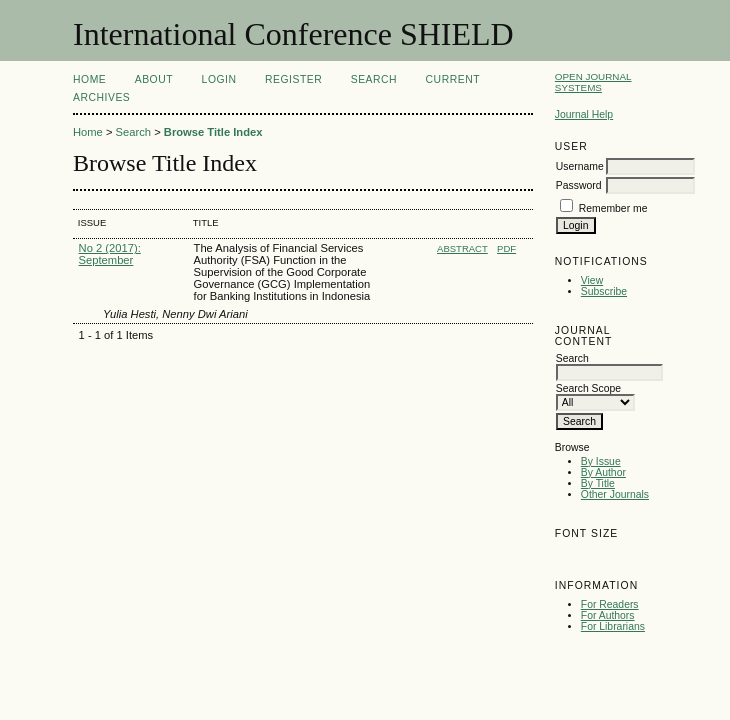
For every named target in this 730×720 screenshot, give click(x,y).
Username (580, 166)
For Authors (608, 615)
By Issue (601, 461)
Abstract (462, 248)
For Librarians (613, 626)
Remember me (613, 208)
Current (453, 79)
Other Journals (615, 494)
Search (374, 79)
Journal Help (584, 114)
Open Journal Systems (593, 82)
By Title (598, 483)
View (592, 280)
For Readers (610, 604)
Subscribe (604, 291)
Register (293, 79)
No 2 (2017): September (110, 254)
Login (219, 79)
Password (579, 185)
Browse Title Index (213, 132)
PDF (506, 248)
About (154, 79)
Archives (101, 97)
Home (89, 79)
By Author (603, 472)
